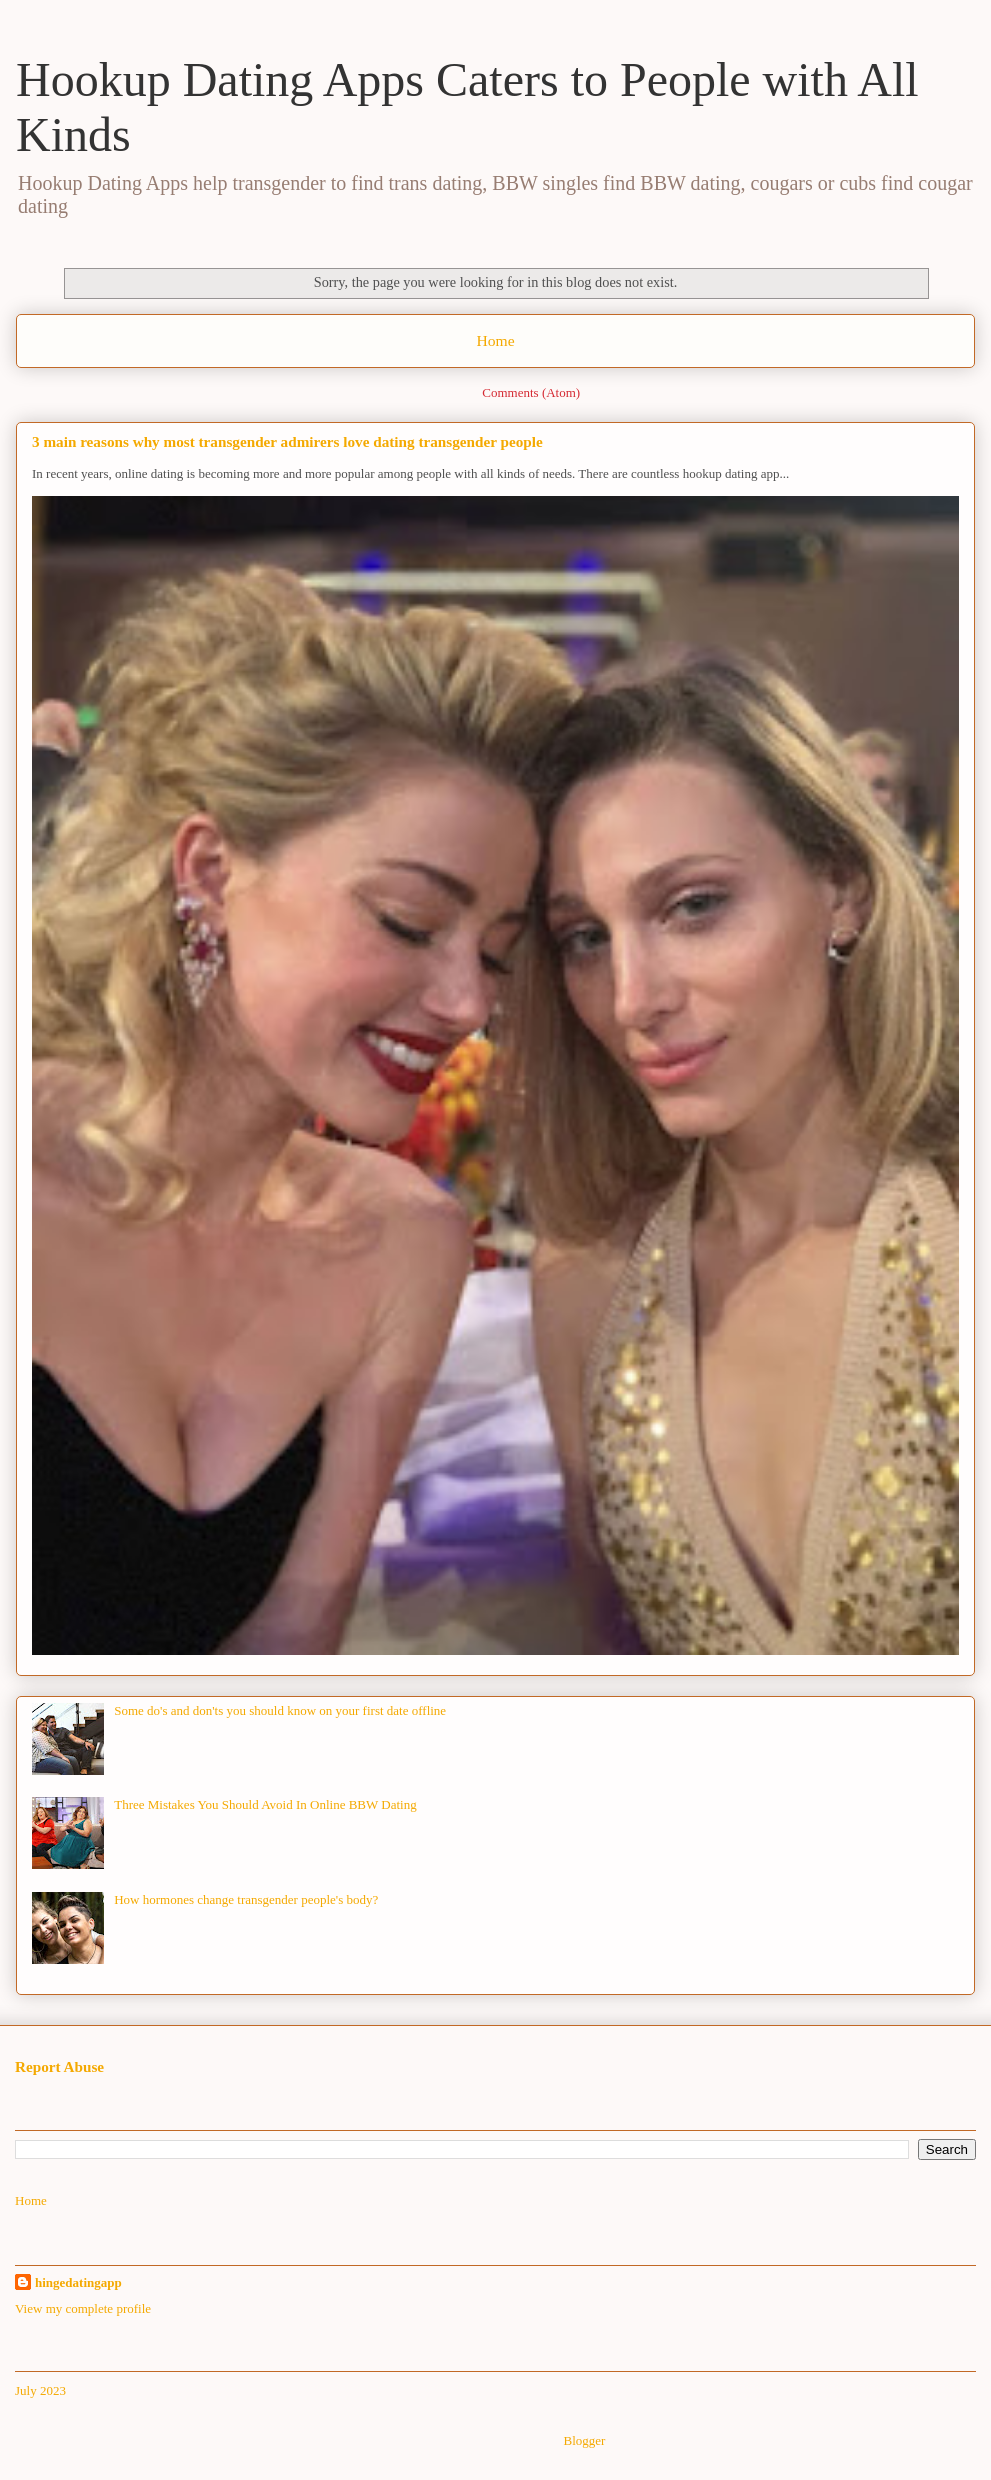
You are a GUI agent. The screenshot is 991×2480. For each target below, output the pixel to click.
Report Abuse (59, 2066)
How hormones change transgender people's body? (246, 1899)
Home (495, 340)
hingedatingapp (78, 2282)
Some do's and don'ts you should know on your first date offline (280, 1710)
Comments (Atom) (531, 392)
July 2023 (40, 2390)
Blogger (583, 2440)
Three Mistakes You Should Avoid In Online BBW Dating (265, 1804)
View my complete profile (83, 2308)
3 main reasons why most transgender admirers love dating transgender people (287, 441)
